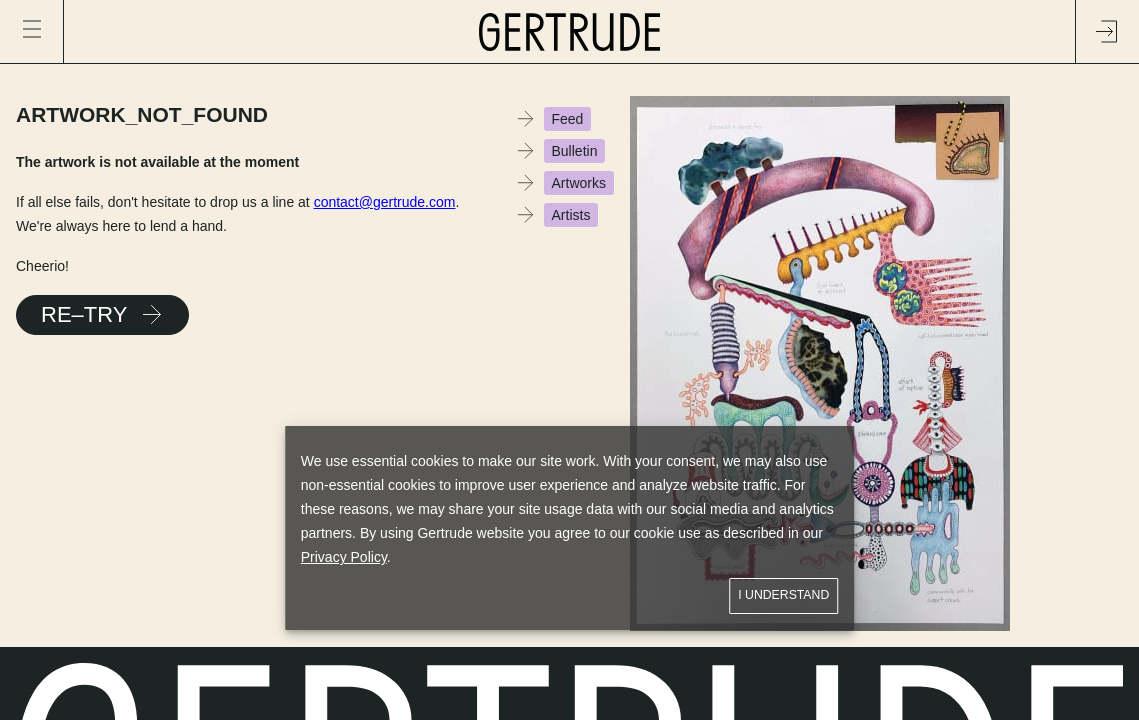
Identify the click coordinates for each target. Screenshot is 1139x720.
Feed (568, 119)
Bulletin (575, 151)
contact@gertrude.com (385, 202)
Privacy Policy (344, 557)
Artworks (579, 183)
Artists (571, 215)
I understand (783, 595)
